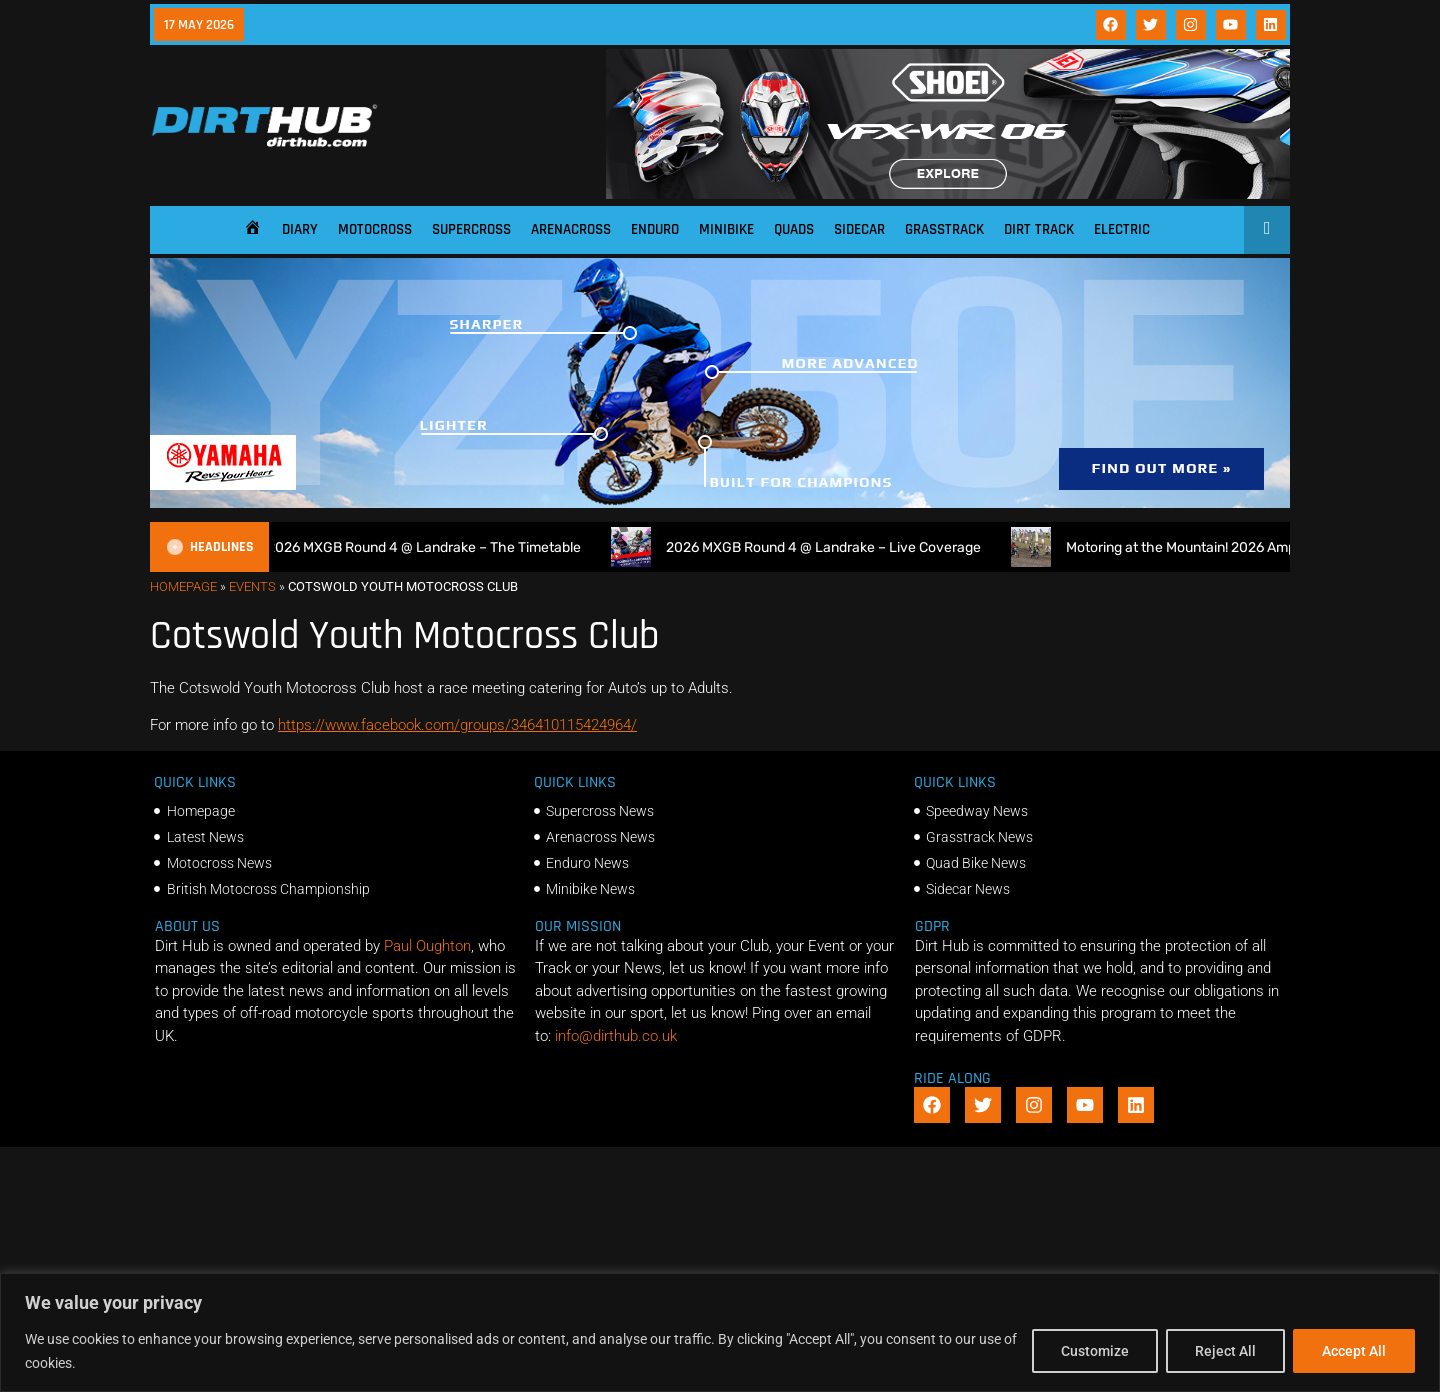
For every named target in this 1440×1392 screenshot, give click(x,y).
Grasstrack (944, 229)
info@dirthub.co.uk (616, 1036)
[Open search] (1267, 228)
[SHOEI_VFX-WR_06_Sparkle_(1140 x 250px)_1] (948, 194)
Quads (794, 229)
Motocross (375, 229)
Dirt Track (1039, 229)
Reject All (1225, 1351)
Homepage (183, 586)
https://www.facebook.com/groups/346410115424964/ (457, 725)
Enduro (655, 229)
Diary (300, 229)
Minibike (726, 229)
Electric (1122, 229)
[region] (720, 1332)
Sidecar (859, 229)
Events (252, 586)
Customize (1095, 1351)
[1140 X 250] (720, 503)
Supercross (471, 229)
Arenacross (571, 229)
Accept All (1354, 1351)
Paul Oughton (427, 946)
